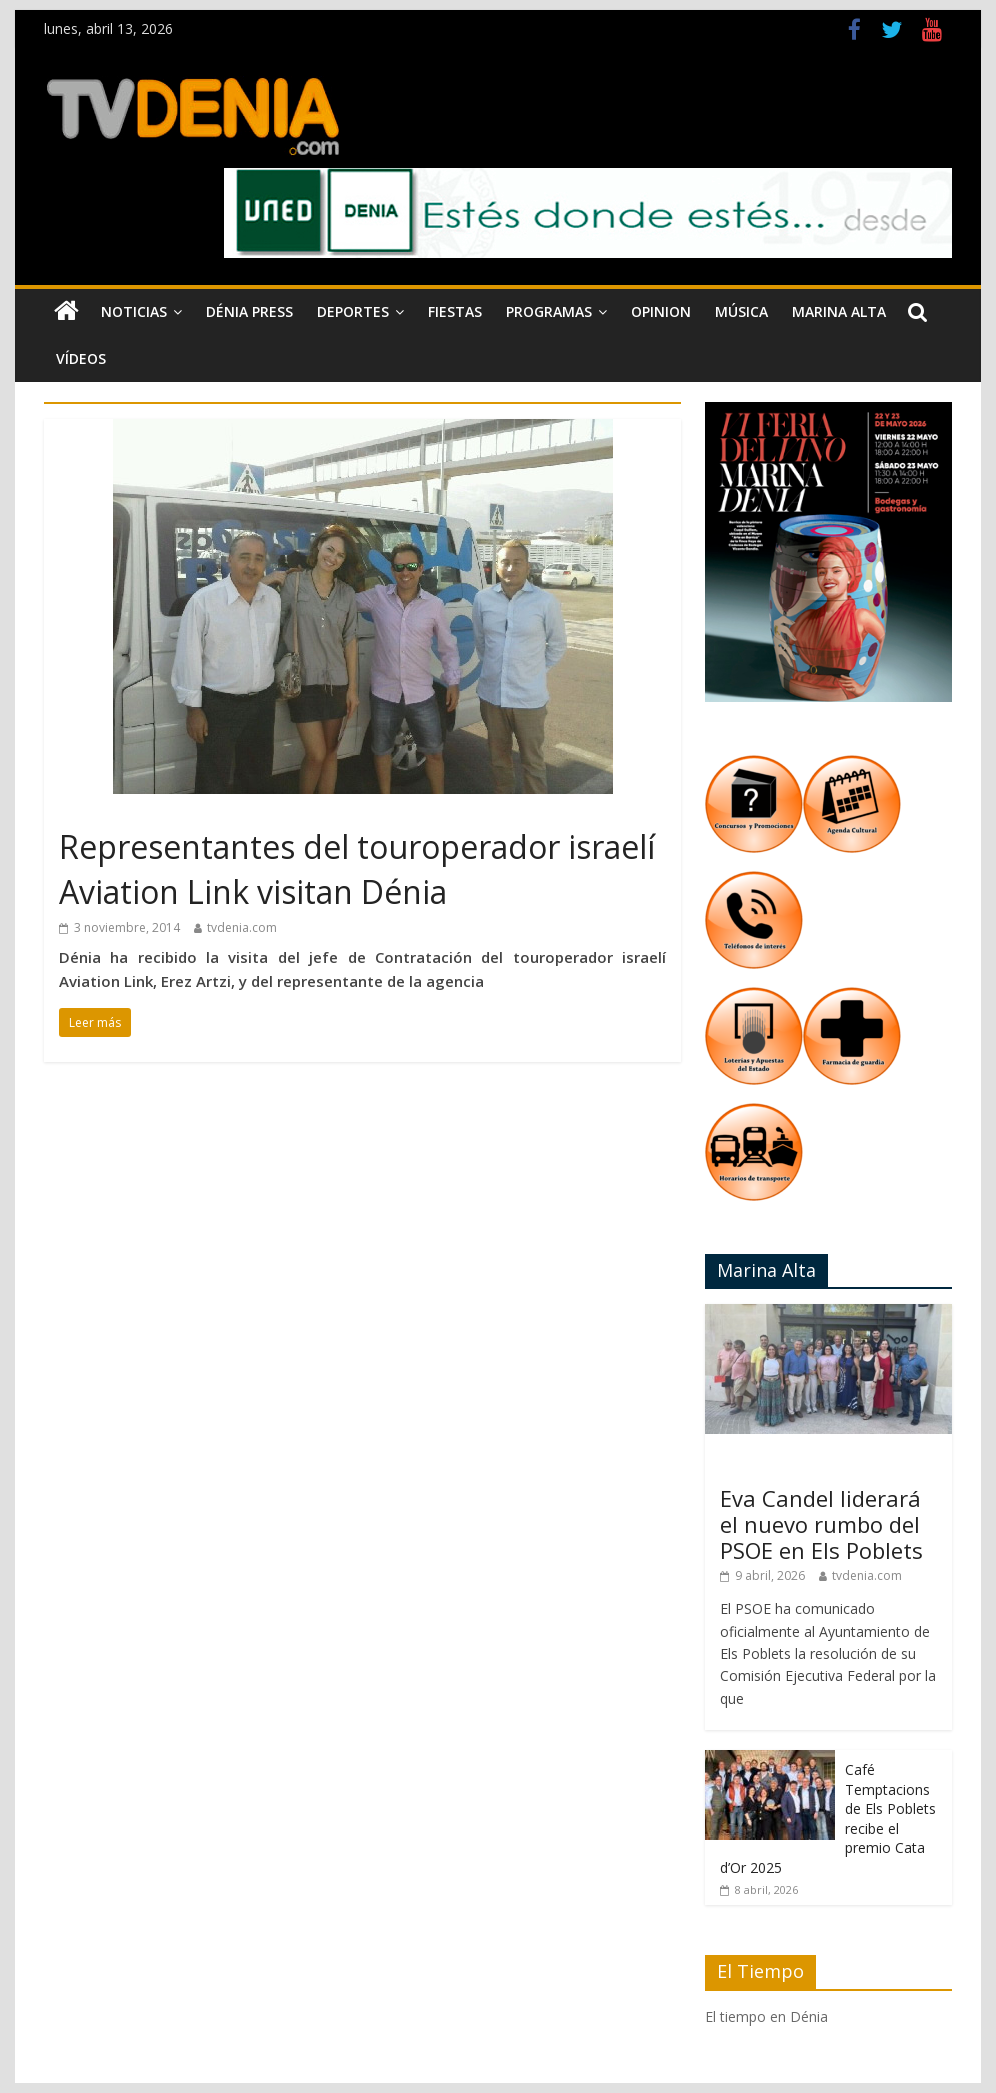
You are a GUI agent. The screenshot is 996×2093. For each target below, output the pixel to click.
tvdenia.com (242, 927)
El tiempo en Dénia (766, 2016)
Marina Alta (839, 311)
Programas (549, 311)
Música (741, 311)
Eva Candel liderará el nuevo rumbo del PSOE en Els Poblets (821, 1524)
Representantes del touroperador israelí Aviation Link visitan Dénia (357, 869)
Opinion (661, 311)
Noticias (134, 311)
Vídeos (81, 358)
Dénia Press (249, 311)
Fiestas (455, 311)
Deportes (353, 311)
